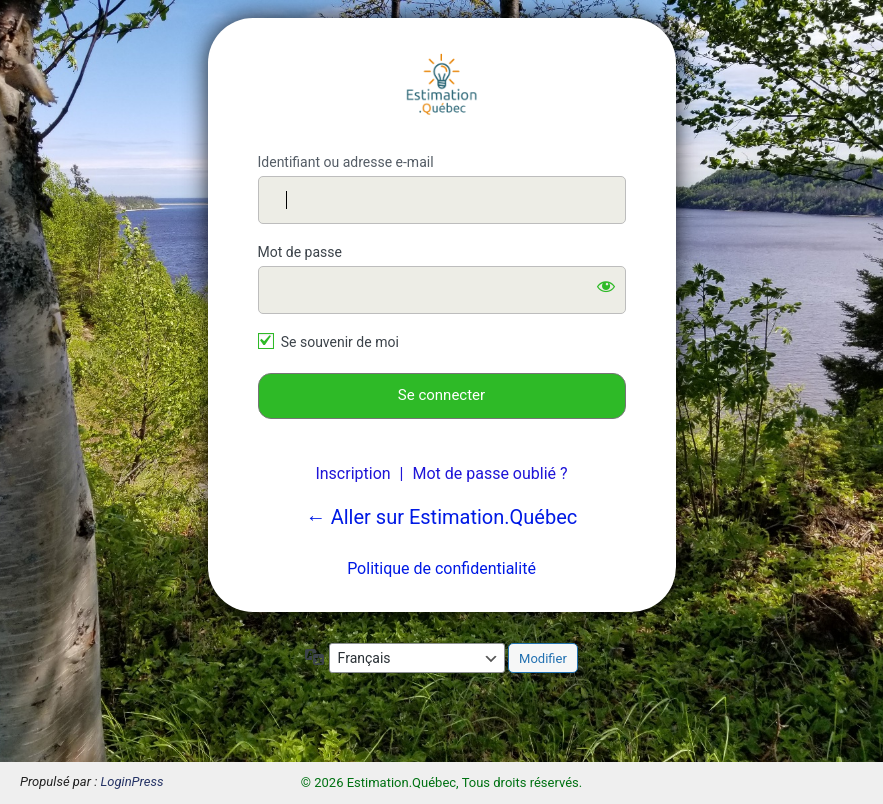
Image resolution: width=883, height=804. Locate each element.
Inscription (352, 473)
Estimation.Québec (442, 86)
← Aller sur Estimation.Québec (442, 517)
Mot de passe (300, 252)
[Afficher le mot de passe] (606, 286)
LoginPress (132, 781)
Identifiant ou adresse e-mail (346, 162)
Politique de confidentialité (441, 568)
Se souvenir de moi (340, 342)
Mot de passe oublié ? (489, 473)
